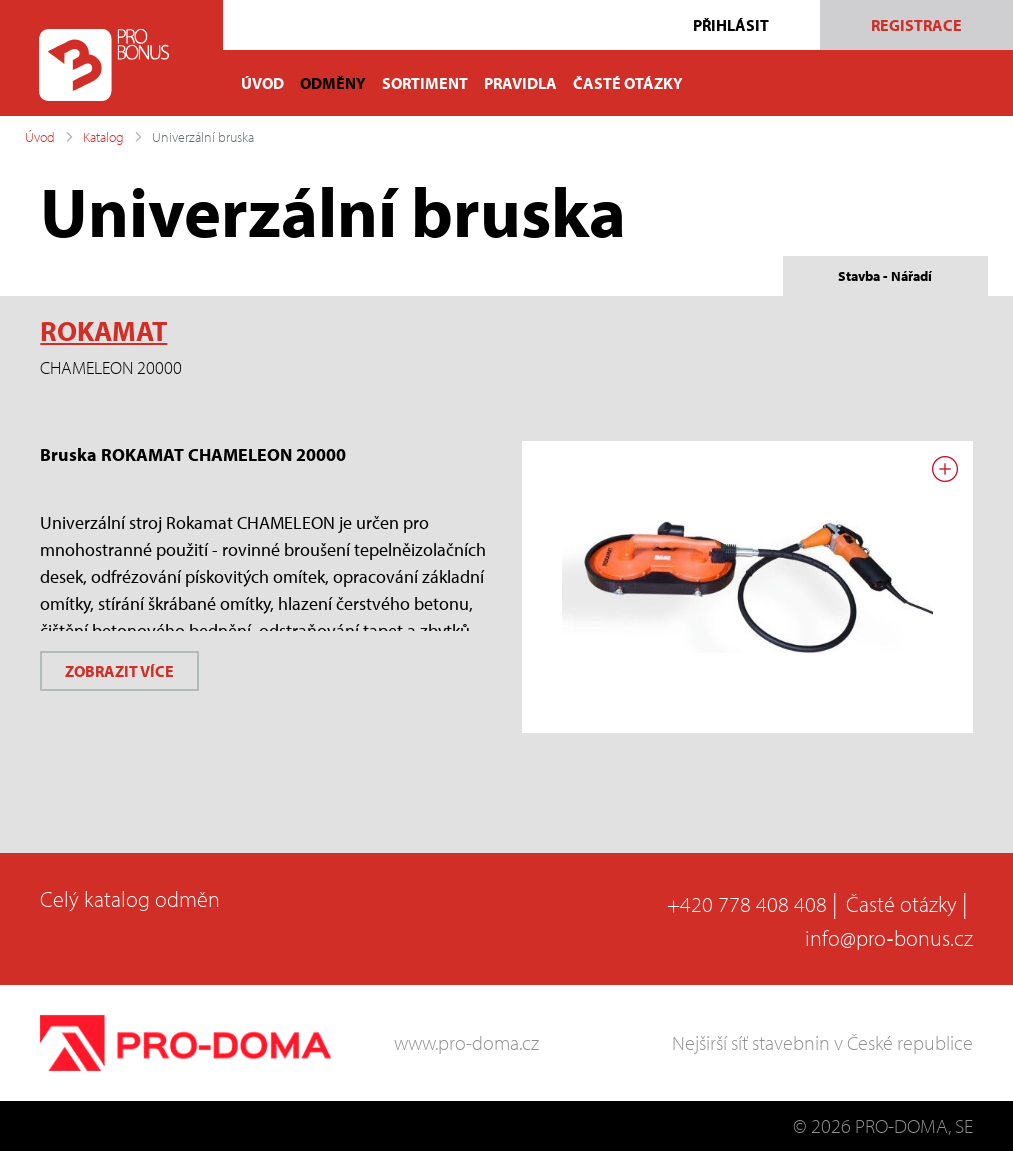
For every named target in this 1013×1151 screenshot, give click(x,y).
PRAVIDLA (520, 83)
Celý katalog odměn (130, 899)
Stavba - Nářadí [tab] (885, 276)
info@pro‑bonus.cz (888, 938)
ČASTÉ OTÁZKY (628, 83)
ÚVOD (262, 83)
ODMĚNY (333, 83)
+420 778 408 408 (747, 904)
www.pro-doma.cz (466, 1042)
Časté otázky (901, 904)
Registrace (916, 25)
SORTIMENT (425, 83)
